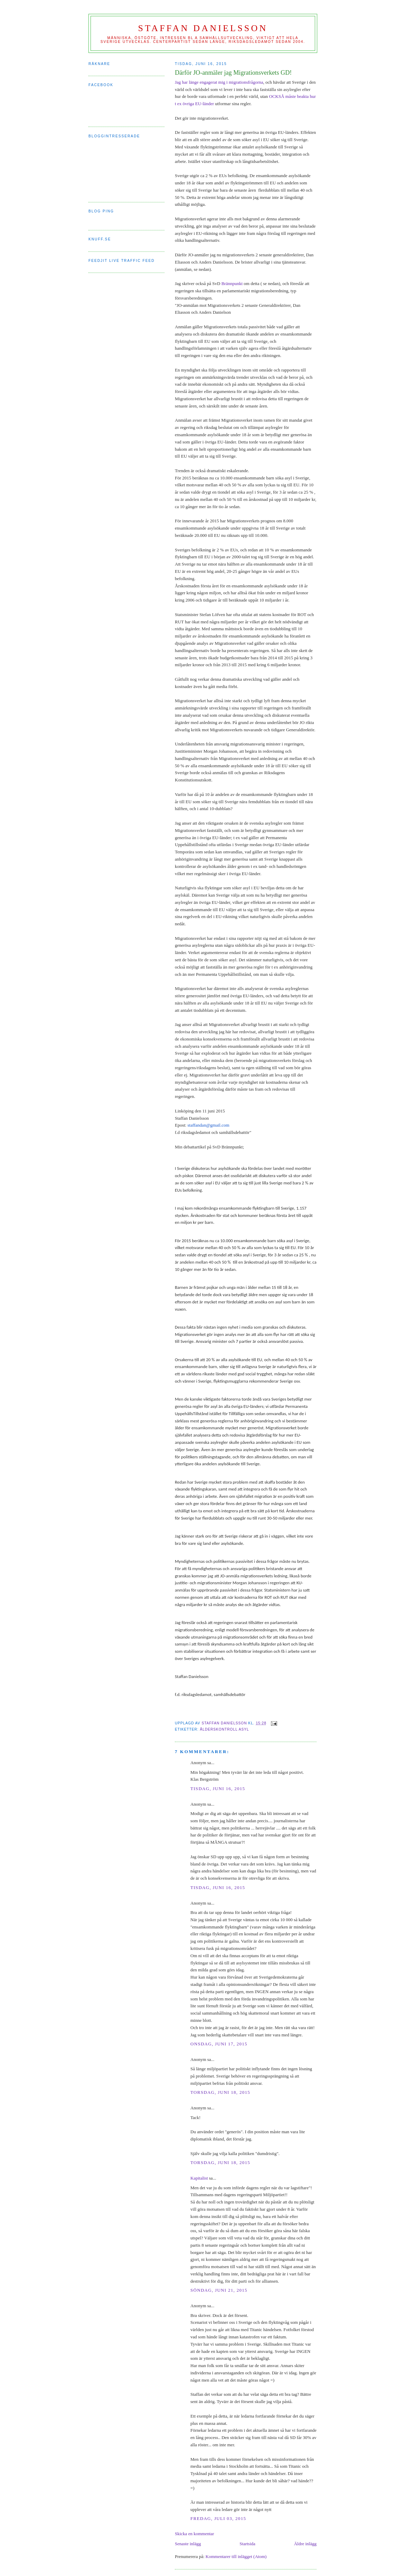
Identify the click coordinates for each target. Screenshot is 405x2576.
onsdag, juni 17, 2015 (218, 2043)
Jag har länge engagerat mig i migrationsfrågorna (219, 82)
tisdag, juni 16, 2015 (217, 1788)
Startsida (247, 2543)
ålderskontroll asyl (224, 1729)
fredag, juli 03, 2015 (218, 2518)
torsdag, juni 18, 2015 (220, 2092)
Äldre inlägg (305, 2543)
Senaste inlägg (188, 2543)
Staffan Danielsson (203, 28)
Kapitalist (199, 2178)
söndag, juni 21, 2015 (218, 2290)
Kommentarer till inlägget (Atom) (236, 2556)
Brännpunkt (232, 283)
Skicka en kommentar (194, 2533)
